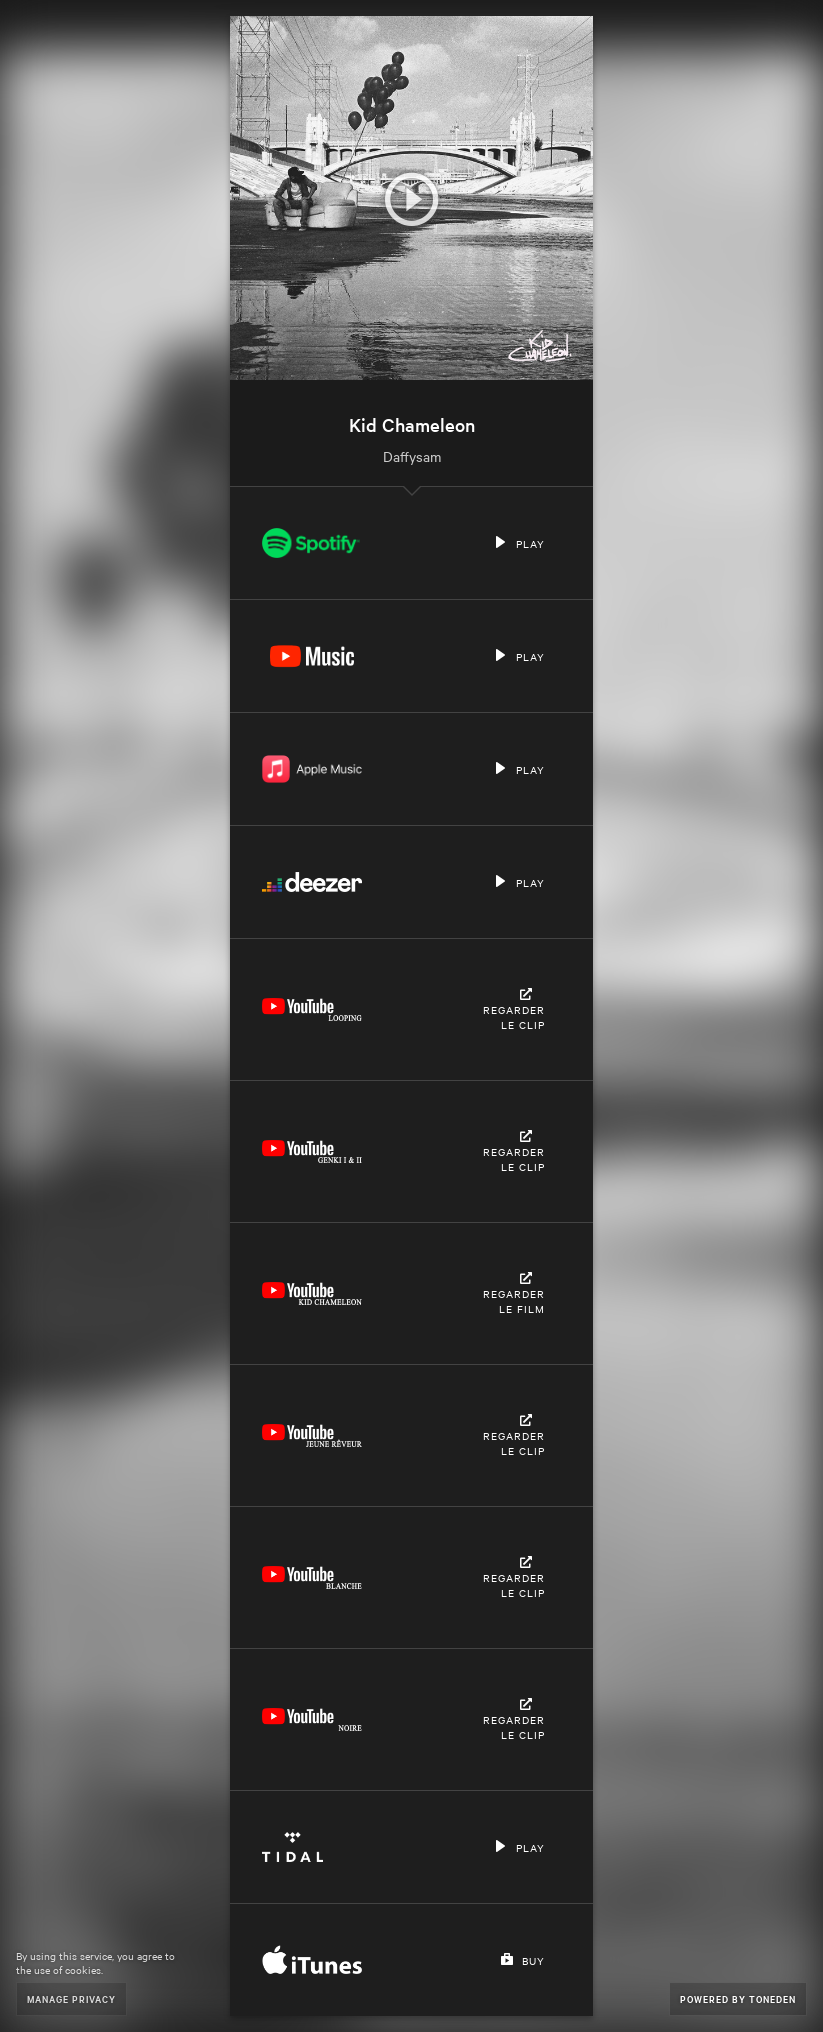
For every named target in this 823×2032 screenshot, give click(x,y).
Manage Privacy (71, 1998)
